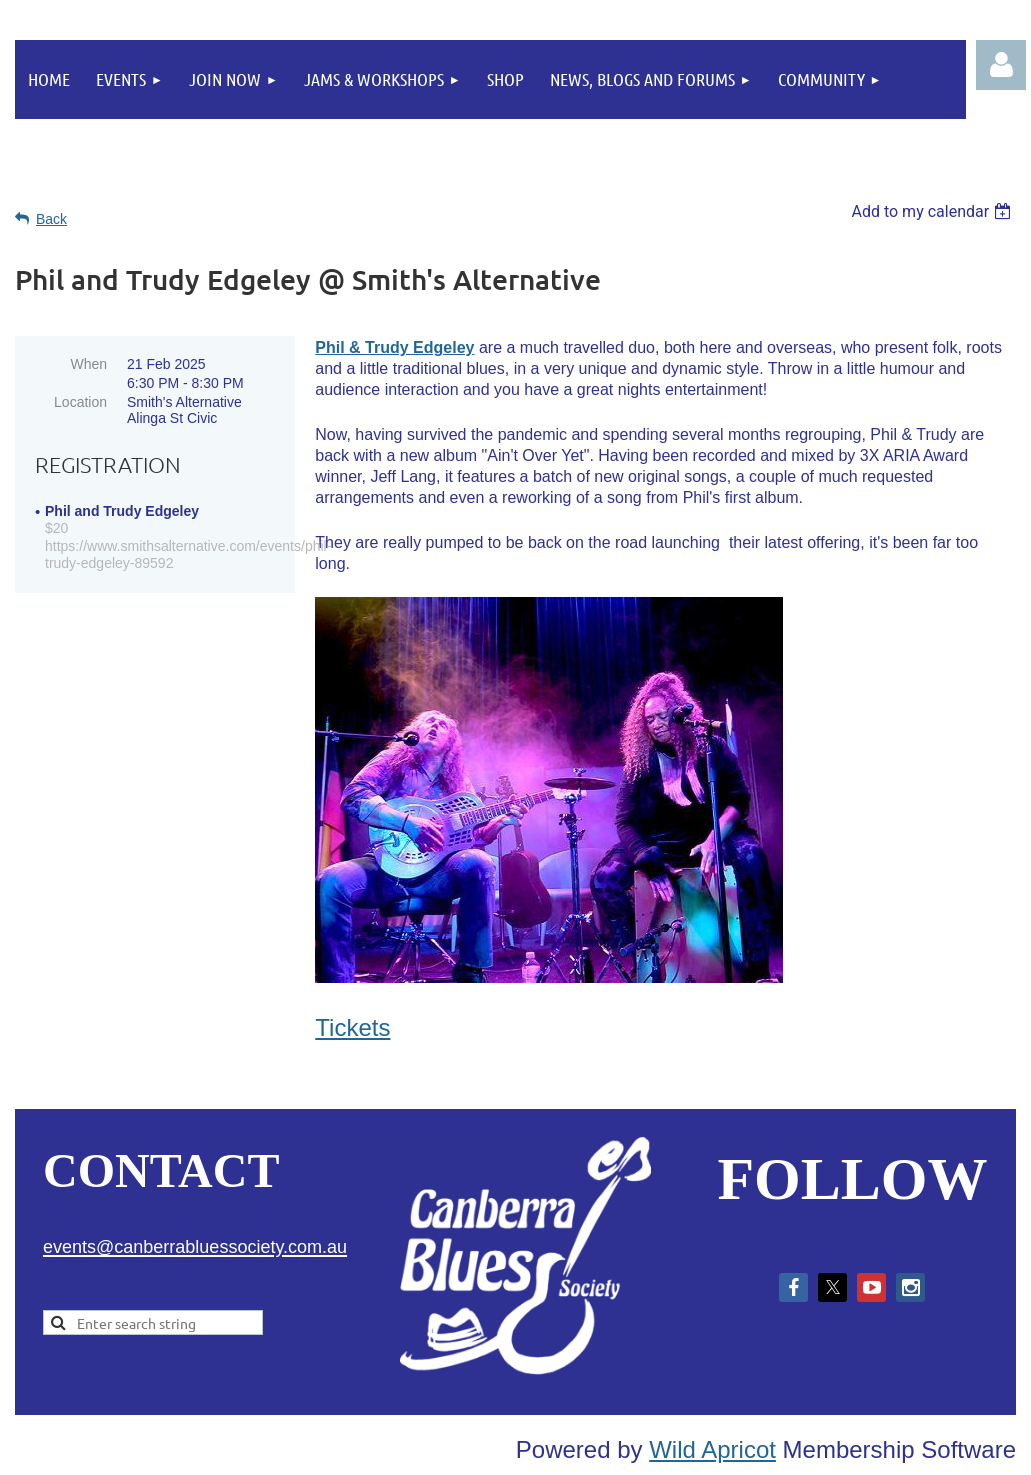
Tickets (352, 1027)
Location (80, 402)
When (88, 364)
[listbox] (933, 211)
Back (51, 219)
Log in (1001, 65)
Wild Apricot (712, 1449)
